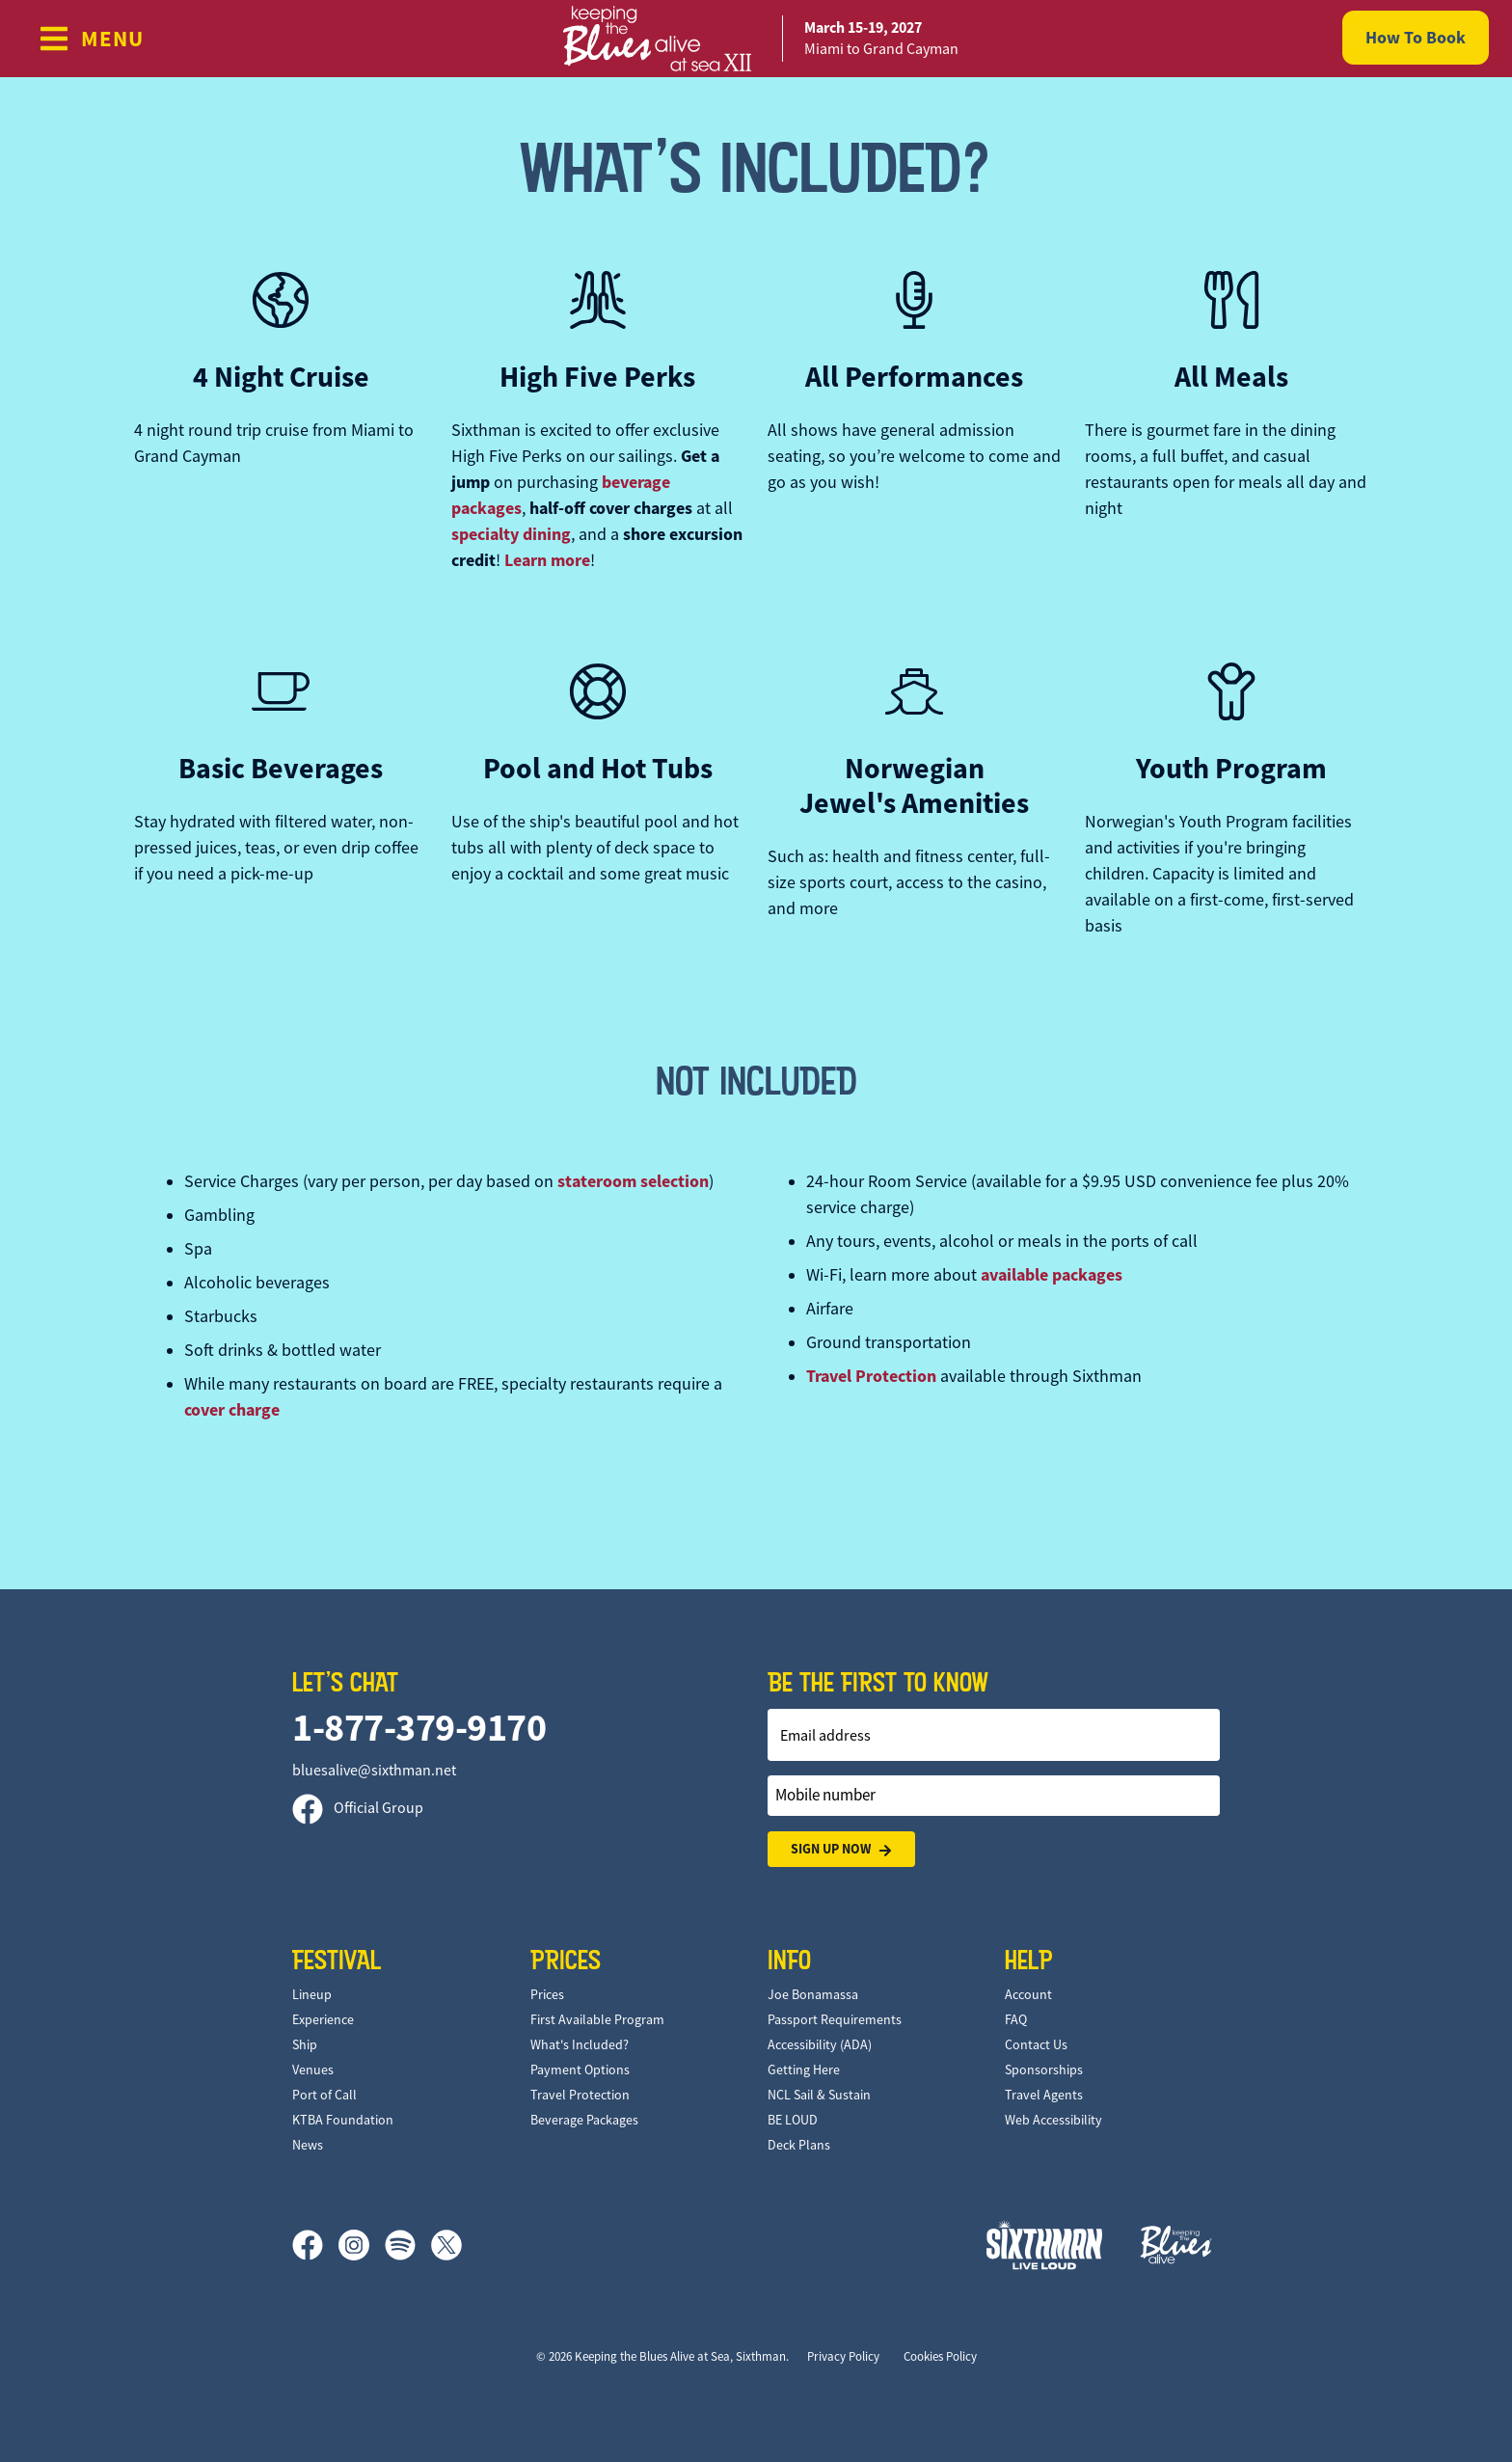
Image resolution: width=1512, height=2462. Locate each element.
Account (1028, 1994)
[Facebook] (315, 2245)
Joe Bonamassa (813, 1994)
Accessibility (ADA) (820, 2044)
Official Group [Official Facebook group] (357, 1808)
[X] (446, 2245)
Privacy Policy (843, 2356)
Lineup (312, 1994)
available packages (1051, 1274)
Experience (323, 2019)
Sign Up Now (841, 1849)
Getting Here (804, 2069)
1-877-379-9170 (419, 1727)
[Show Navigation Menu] (91, 38)
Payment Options (580, 2069)
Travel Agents (1044, 2094)
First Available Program (597, 2019)
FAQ (1016, 2019)
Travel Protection (871, 1376)
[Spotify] (408, 2245)
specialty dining (511, 534)
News (307, 2144)
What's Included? (579, 2044)
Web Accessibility (1053, 2119)
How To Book (1415, 37)
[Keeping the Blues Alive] (1176, 2244)
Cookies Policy (940, 2356)
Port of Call (324, 2094)
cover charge (232, 1409)
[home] (756, 38)
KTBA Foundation (342, 2119)
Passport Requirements (835, 2019)
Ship (304, 2044)
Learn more (547, 560)
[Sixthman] (1044, 2244)
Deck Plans (799, 2144)
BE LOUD (793, 2119)
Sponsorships (1044, 2069)
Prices (547, 1994)
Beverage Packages (584, 2119)
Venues (313, 2069)
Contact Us (1036, 2044)
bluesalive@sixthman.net (374, 1770)
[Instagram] (361, 2245)
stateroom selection (633, 1181)
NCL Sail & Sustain (819, 2094)
